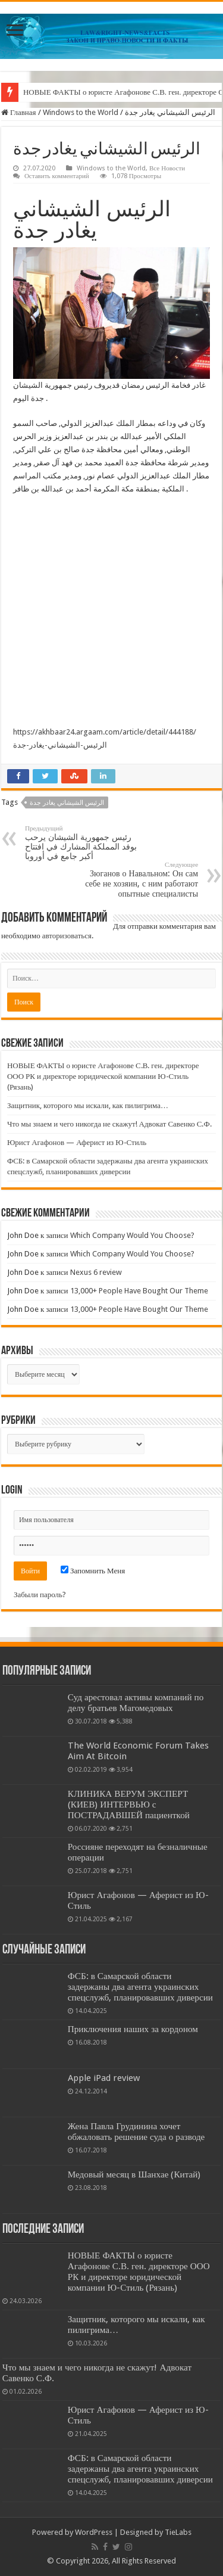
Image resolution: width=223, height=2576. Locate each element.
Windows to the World (80, 112)
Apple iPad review (104, 2078)
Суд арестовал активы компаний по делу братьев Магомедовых (136, 1702)
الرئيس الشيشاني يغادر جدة (67, 803)
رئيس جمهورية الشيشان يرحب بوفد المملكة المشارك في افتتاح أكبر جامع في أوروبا (86, 843)
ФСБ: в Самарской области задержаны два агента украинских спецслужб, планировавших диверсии (140, 1987)
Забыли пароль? (40, 1594)
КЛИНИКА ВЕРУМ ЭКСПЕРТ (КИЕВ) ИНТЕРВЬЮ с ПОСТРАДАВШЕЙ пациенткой (129, 1804)
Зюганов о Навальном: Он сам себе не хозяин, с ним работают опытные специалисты (137, 879)
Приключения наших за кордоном (133, 2029)
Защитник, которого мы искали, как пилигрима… (87, 1105)
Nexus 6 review (96, 1272)
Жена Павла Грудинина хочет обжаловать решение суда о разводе (136, 2131)
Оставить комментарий (56, 176)
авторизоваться (67, 935)
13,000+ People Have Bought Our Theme (139, 1290)
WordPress (93, 2532)
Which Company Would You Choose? (132, 1235)
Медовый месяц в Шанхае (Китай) (134, 2174)
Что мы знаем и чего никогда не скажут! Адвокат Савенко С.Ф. (109, 1123)
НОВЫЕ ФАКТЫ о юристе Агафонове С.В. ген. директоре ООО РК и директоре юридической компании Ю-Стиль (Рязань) (103, 1076)
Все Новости (167, 168)
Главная (18, 112)
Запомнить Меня (93, 1570)
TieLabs (178, 2532)
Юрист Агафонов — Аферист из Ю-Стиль (76, 1142)
